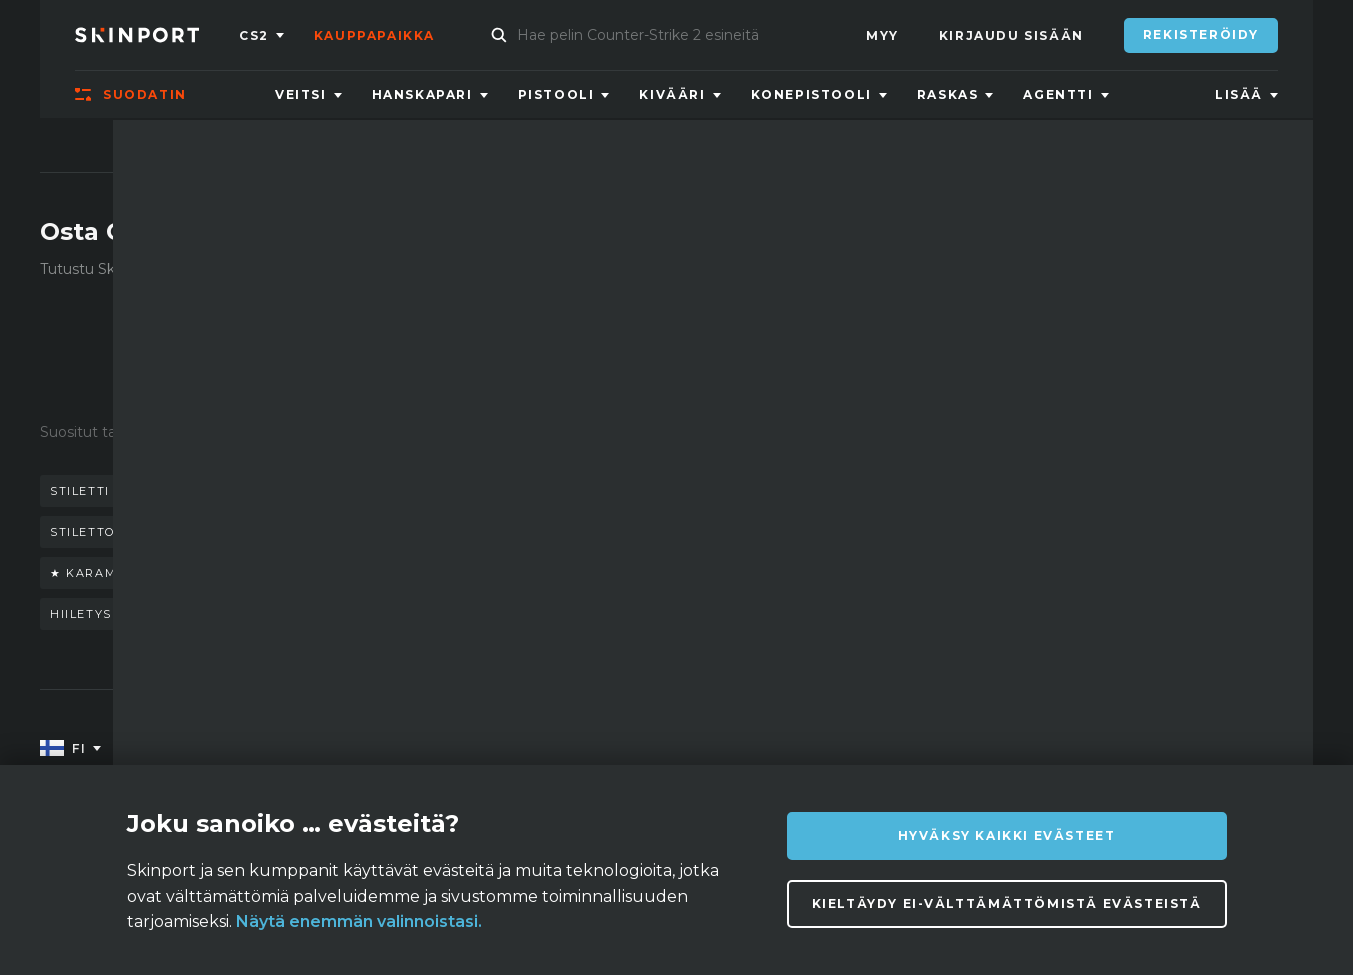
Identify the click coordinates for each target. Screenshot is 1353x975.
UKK (414, 749)
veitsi (163, 491)
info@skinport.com (1211, 744)
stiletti (80, 491)
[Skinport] (157, 35)
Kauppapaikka (374, 35)
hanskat (249, 491)
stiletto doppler (117, 532)
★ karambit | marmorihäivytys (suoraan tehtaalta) (254, 573)
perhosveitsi (365, 491)
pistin (512, 573)
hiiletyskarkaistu (121, 614)
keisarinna (258, 532)
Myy (882, 35)
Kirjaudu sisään (1011, 35)
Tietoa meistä (256, 749)
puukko (477, 491)
